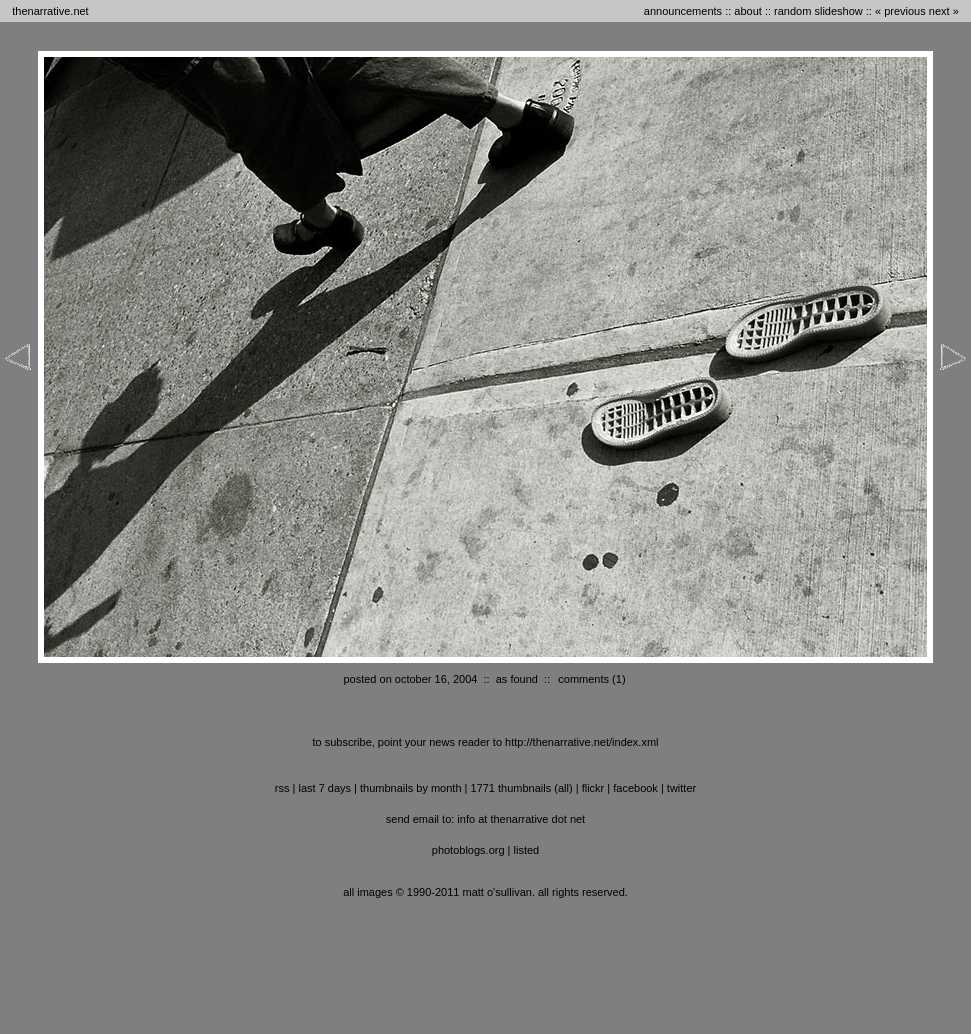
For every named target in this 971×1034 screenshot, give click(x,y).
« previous (900, 11)
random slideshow (818, 11)
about (748, 11)
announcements (683, 11)
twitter (681, 788)
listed (527, 850)
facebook (635, 788)
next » (944, 11)
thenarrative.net (50, 11)
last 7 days (324, 788)
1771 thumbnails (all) (522, 788)
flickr (593, 788)
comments (583, 679)
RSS (282, 788)
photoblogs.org (468, 850)
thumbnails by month (411, 788)
